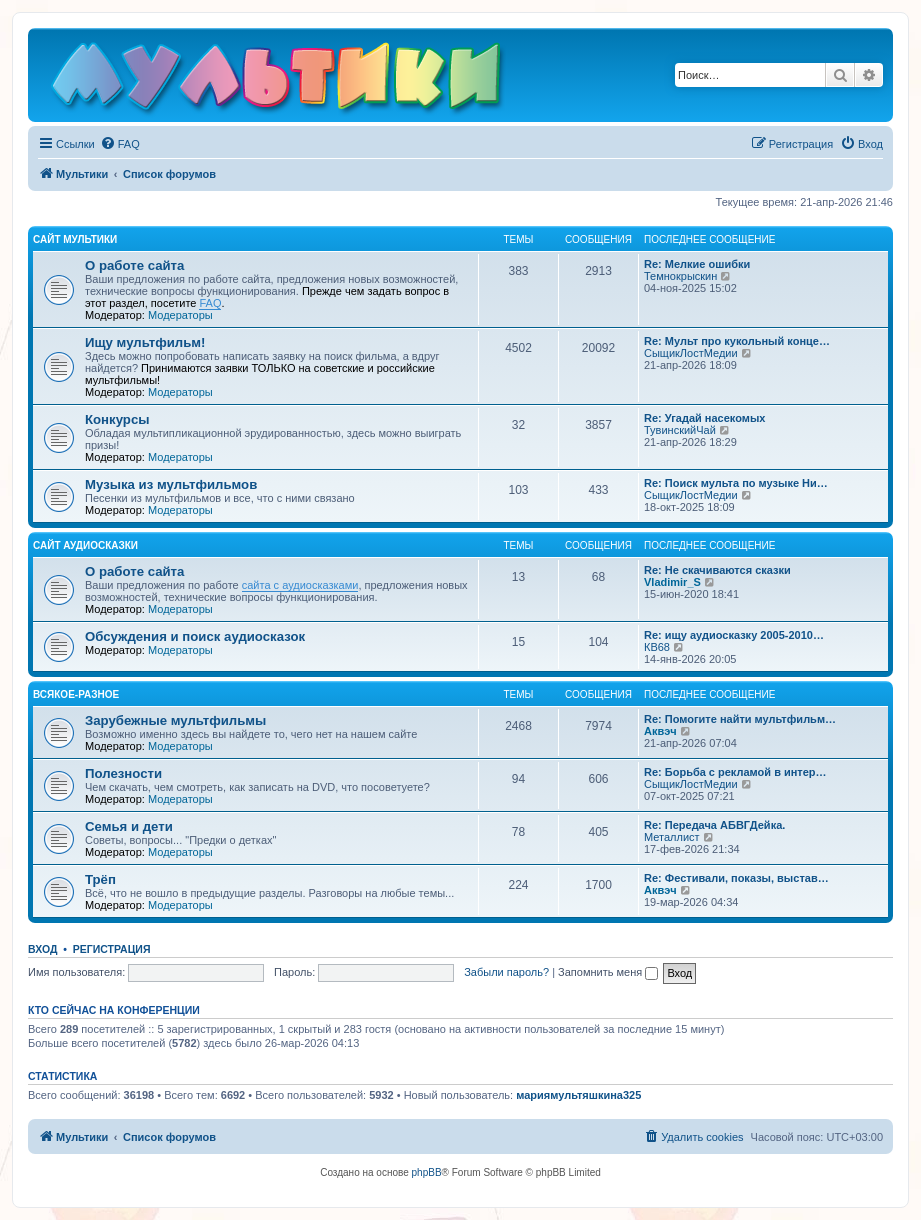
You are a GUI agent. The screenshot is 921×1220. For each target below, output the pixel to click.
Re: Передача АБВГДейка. (714, 825)
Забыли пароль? (506, 972)
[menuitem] (120, 144)
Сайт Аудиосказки (85, 545)
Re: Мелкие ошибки (697, 264)
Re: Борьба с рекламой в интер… (735, 772)
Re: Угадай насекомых (704, 418)
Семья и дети (129, 826)
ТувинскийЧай (680, 430)
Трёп (100, 879)
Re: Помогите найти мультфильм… (740, 719)
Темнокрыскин (680, 276)
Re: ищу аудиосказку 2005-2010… (734, 635)
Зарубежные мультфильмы (175, 720)
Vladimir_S (672, 582)
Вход (42, 949)
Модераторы (180, 315)
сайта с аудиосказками (300, 585)
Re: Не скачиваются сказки (717, 570)
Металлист (672, 837)
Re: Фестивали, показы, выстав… (736, 878)
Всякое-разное (76, 694)
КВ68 (657, 647)
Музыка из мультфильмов (171, 484)
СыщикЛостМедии (691, 353)
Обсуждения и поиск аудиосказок (195, 636)
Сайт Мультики (75, 239)
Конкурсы (117, 419)
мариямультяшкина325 (578, 1095)
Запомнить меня (608, 972)
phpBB (427, 1172)
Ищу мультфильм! (145, 342)
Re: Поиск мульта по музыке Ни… (736, 483)
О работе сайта (134, 265)
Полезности (123, 773)
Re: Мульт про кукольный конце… (737, 341)
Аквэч (660, 731)
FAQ (210, 303)
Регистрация (112, 949)
